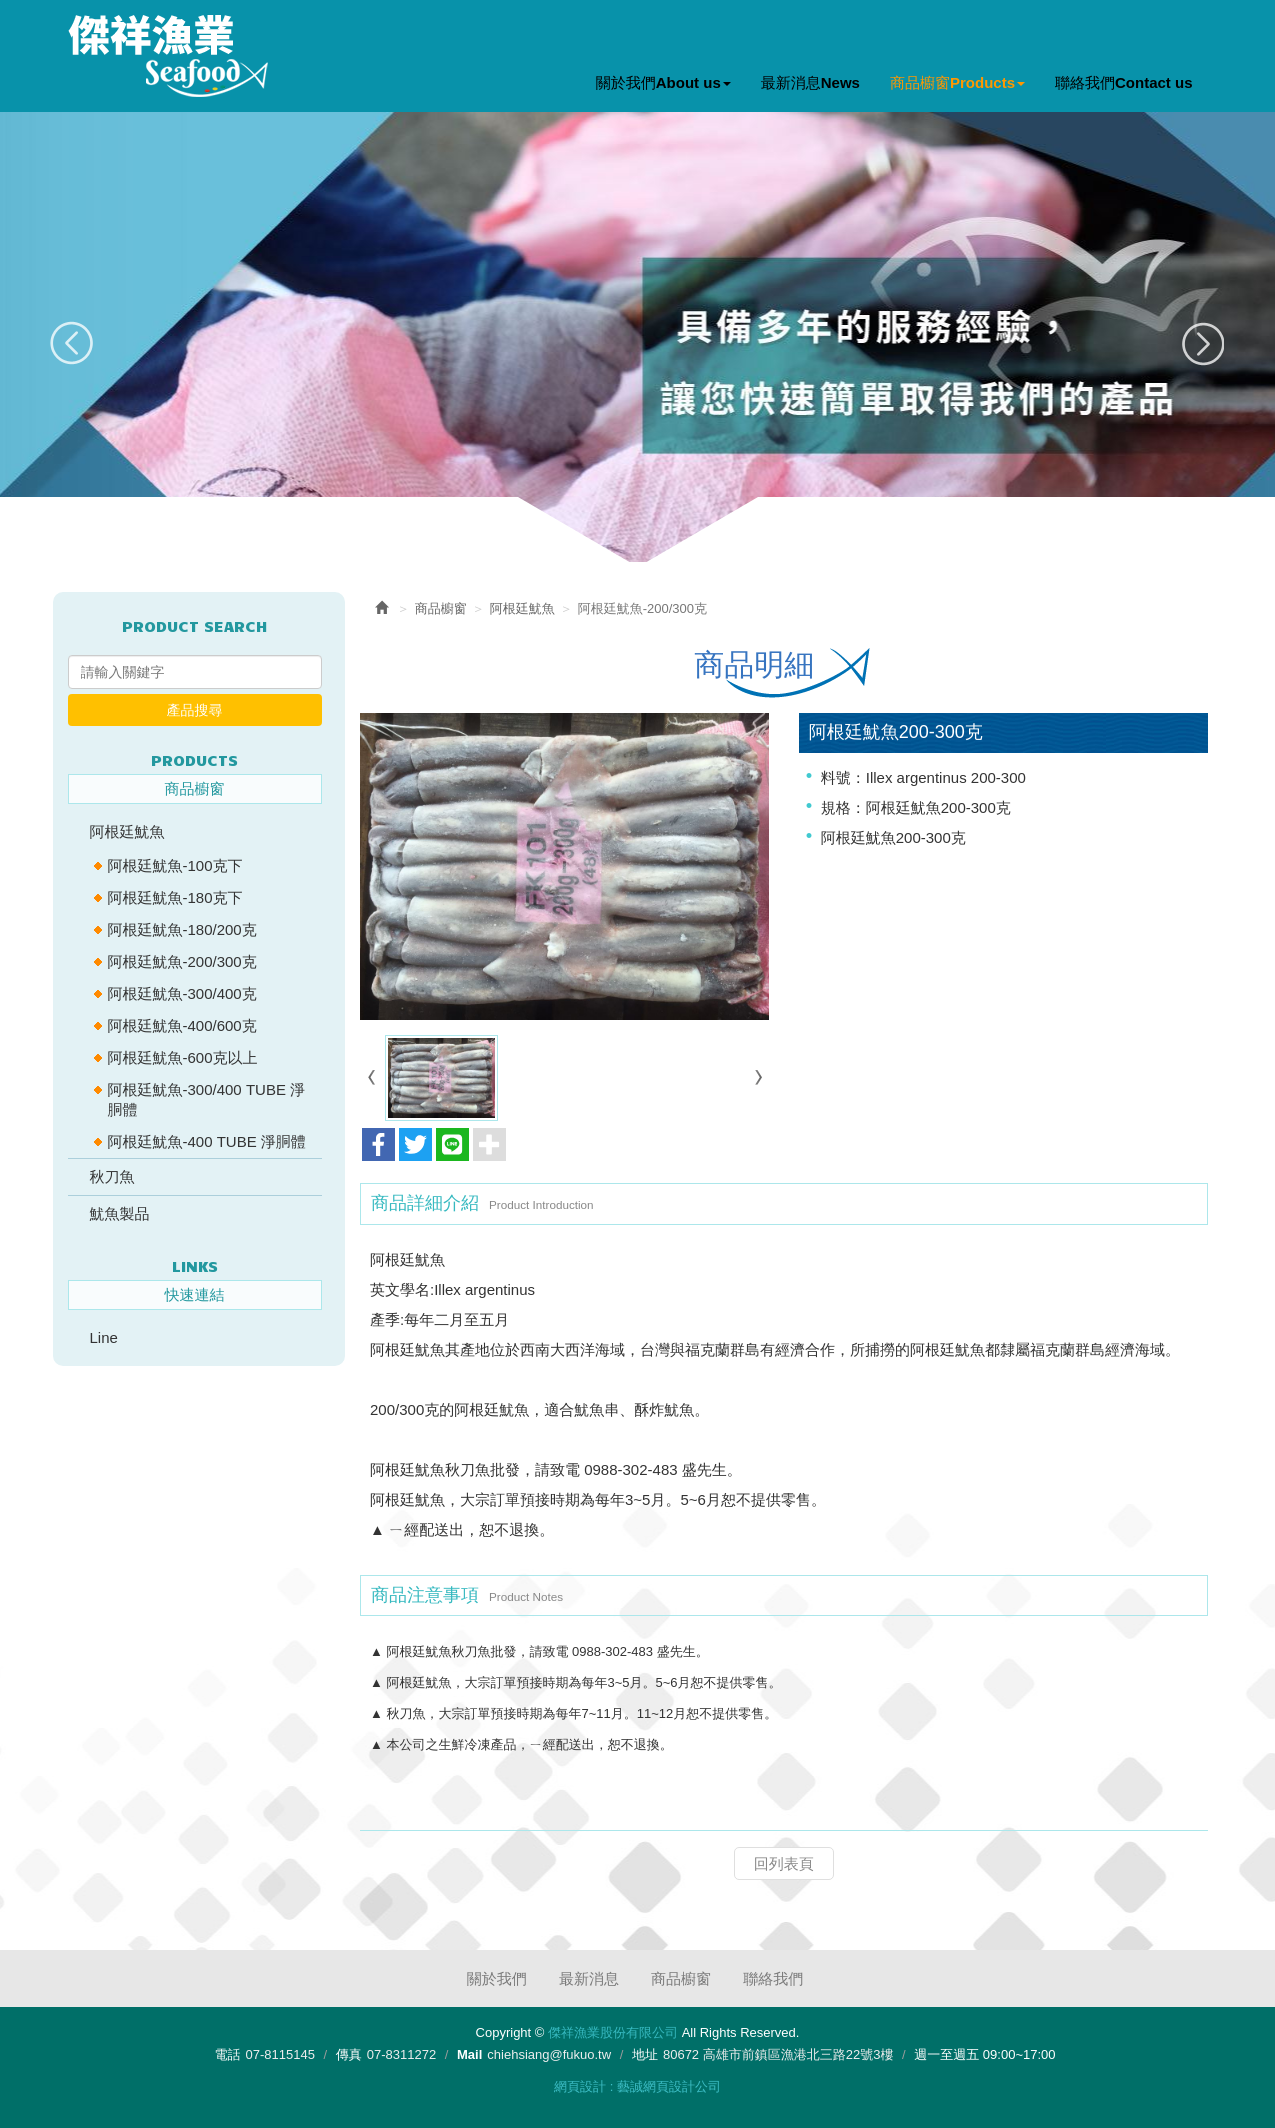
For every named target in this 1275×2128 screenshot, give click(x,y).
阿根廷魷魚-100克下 (175, 865)
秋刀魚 (112, 1176)
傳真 (349, 2054)
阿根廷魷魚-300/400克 (182, 993)
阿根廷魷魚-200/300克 (182, 961)
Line (104, 1337)
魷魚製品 (120, 1213)
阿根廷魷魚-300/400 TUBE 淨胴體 (207, 1099)
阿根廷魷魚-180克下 (175, 897)
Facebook (1172, 31)
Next (1202, 343)
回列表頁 (784, 1862)
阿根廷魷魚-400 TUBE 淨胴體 (207, 1141)
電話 (227, 2054)
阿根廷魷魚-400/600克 (182, 1025)
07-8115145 (279, 2054)
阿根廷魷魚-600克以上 (183, 1057)
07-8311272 (401, 2054)
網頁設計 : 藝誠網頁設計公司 (637, 2086)
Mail (469, 2054)
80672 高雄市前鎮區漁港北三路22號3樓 (778, 2054)
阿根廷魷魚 (127, 831)
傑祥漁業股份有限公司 (168, 56)
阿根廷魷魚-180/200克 (182, 929)
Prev (72, 343)
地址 (645, 2054)
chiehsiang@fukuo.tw (549, 2054)
